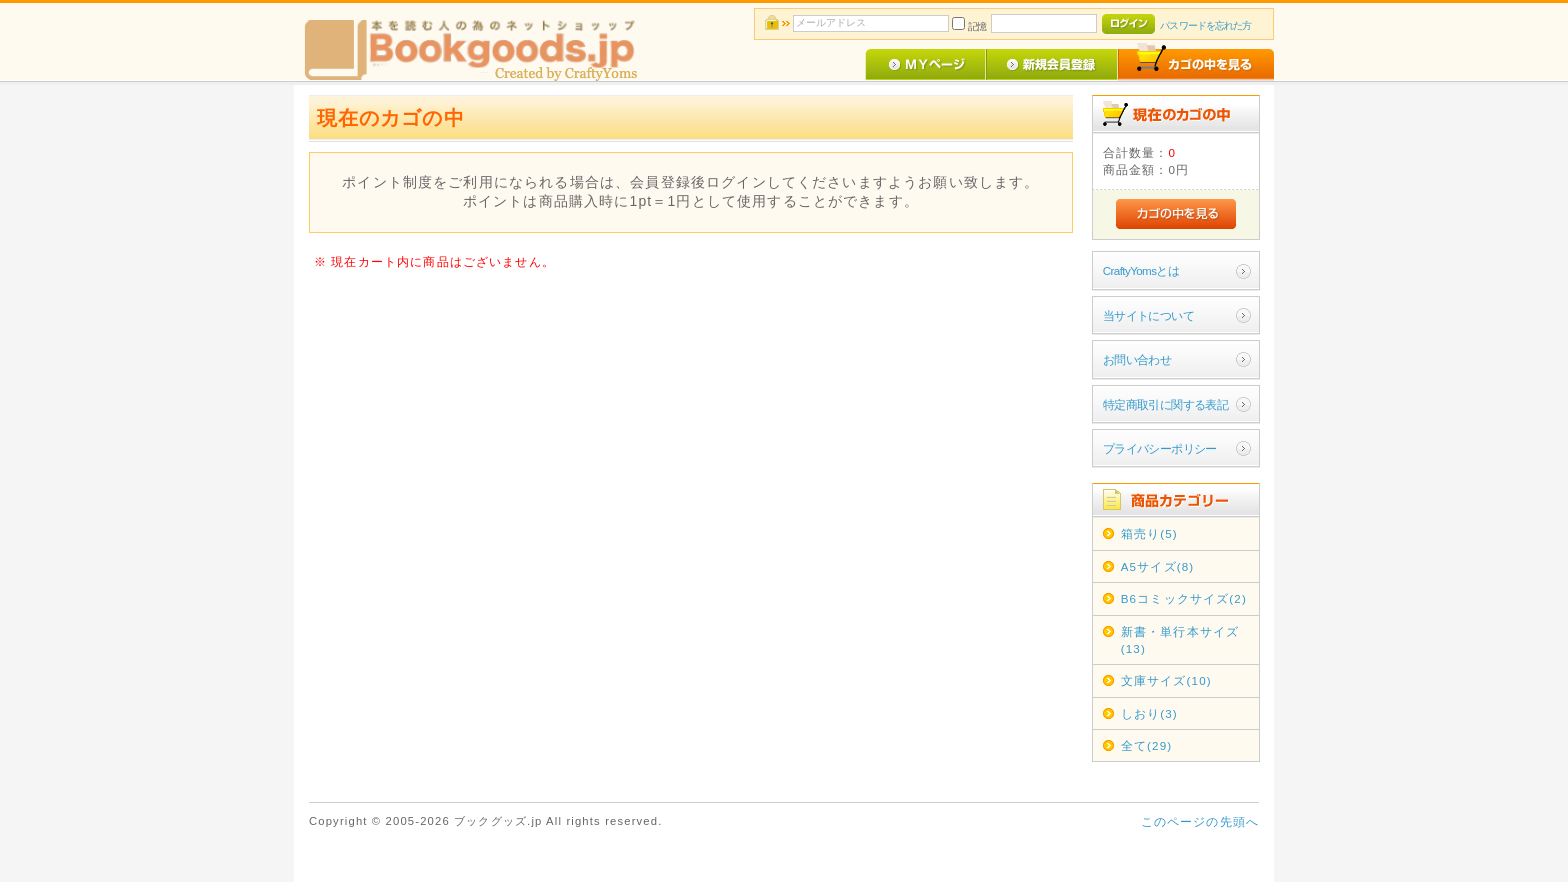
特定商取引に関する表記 (1166, 404)
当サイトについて (1148, 315)
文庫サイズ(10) (1166, 680)
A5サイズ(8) (1158, 566)
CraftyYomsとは (1141, 270)
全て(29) (1147, 745)
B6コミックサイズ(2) (1184, 598)
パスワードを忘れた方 (1205, 25)
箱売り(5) (1149, 533)
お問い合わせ (1137, 359)
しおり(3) (1149, 713)
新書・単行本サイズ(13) (1180, 640)
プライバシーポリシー (1160, 448)
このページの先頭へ (1200, 821)
